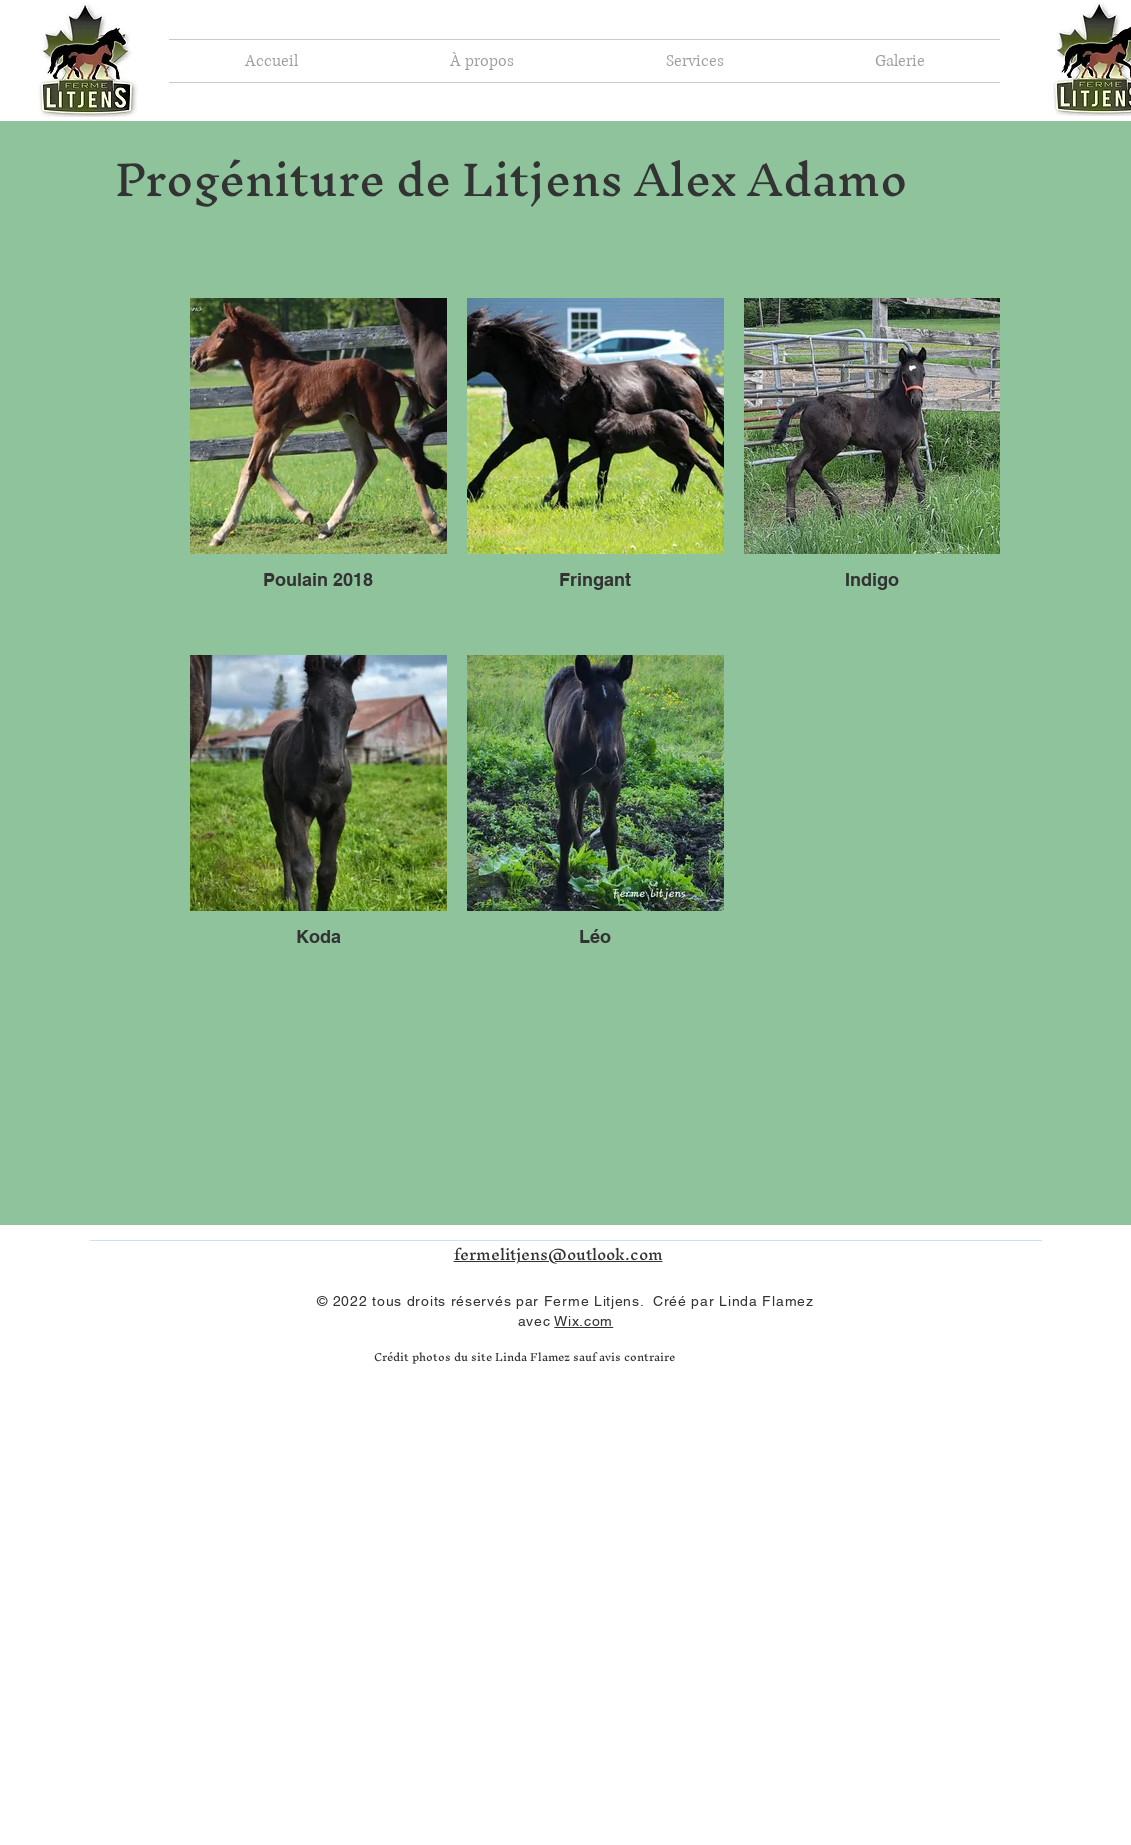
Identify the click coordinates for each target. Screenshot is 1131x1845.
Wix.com (583, 1321)
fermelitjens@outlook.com (558, 1254)
